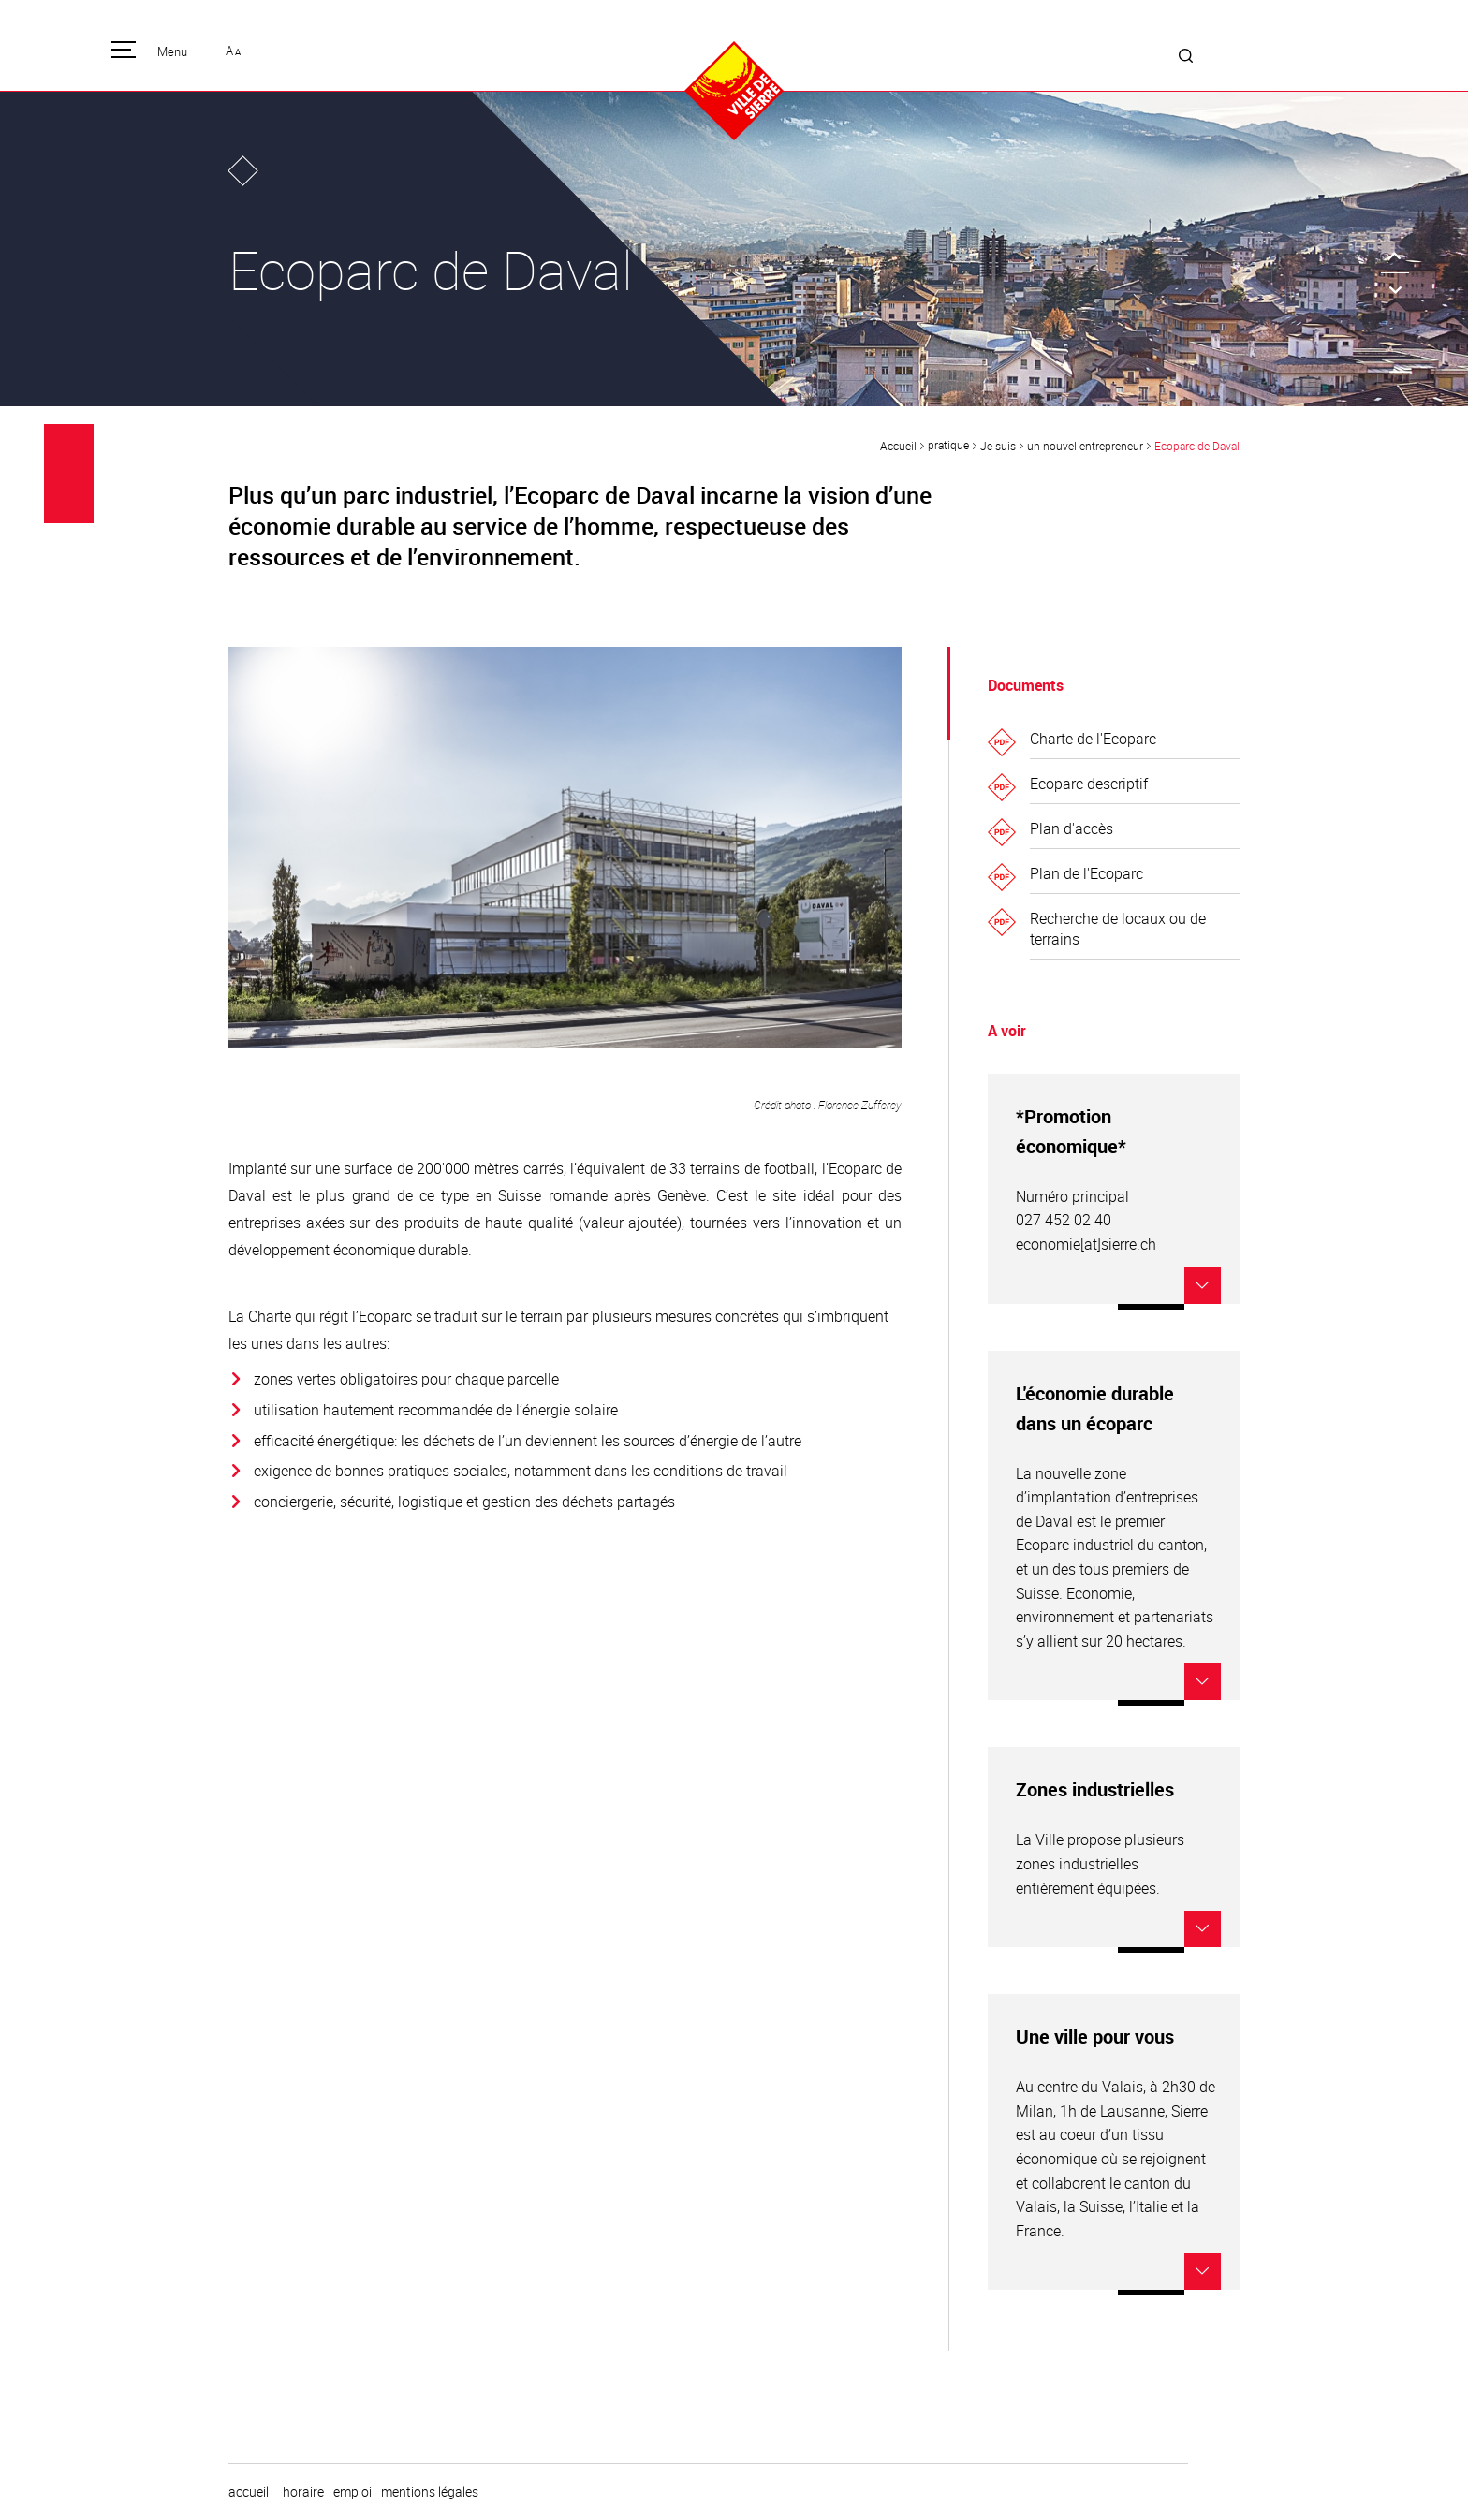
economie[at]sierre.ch (1086, 1244)
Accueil (898, 445)
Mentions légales (429, 2492)
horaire (303, 2492)
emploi (352, 2492)
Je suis (998, 445)
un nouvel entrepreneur (1085, 445)
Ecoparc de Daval (1197, 445)
